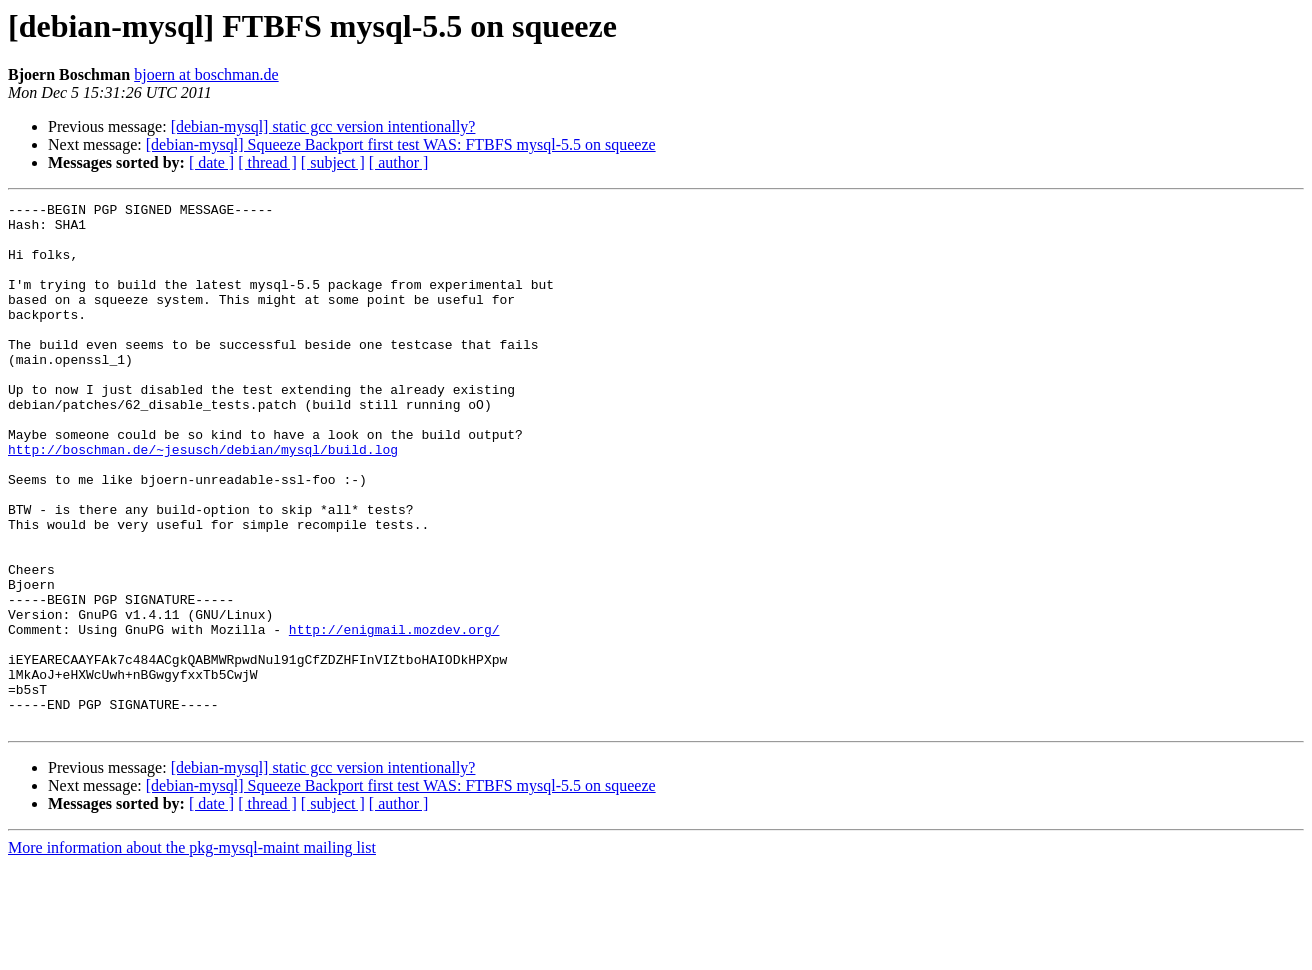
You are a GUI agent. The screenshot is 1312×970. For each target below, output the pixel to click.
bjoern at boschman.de (206, 74)
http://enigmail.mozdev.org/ (394, 716)
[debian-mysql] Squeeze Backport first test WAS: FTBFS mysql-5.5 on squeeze (401, 144)
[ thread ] (267, 162)
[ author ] (399, 162)
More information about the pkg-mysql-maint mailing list (192, 952)
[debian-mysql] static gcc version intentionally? (323, 126)
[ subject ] (333, 162)
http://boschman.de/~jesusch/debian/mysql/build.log (203, 500)
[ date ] (211, 162)
